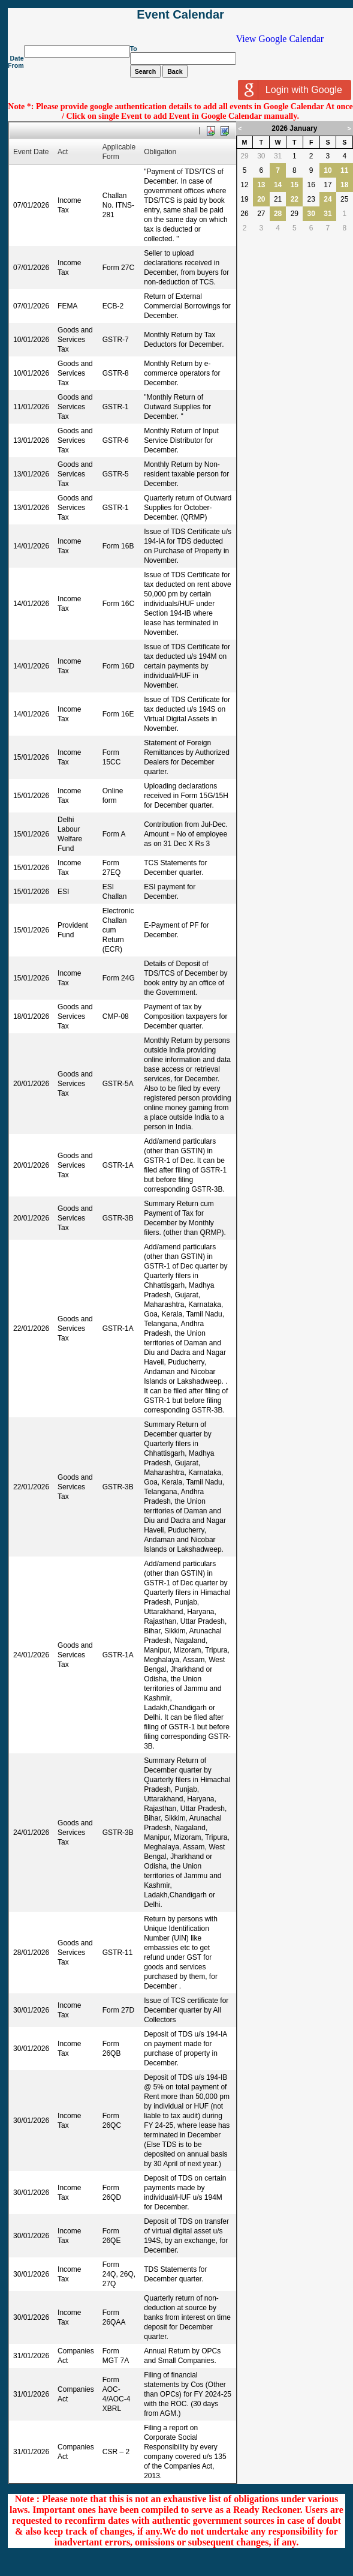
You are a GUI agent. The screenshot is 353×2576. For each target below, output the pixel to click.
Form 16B (118, 546)
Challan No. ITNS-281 (118, 205)
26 (244, 213)
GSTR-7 (115, 339)
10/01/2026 (31, 339)
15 (294, 185)
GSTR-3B (118, 1218)
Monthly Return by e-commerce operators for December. (182, 373)
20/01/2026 (31, 1083)
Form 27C (118, 267)
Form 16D (118, 666)
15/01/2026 (31, 757)
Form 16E (118, 714)
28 (278, 213)
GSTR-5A (118, 1083)
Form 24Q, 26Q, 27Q (118, 2274)
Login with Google (303, 90)
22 (294, 199)
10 (327, 170)
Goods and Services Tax (75, 339)
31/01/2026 (31, 2356)
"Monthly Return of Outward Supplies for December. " (177, 407)
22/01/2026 (31, 1328)
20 (261, 199)
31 (278, 156)
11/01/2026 (31, 407)
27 (261, 213)
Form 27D (118, 2010)
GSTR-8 (115, 373)
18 (344, 185)
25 (344, 199)
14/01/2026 (31, 546)
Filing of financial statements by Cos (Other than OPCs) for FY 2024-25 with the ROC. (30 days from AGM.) (187, 2394)
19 (244, 199)
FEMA (67, 306)
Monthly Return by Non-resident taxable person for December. (186, 474)
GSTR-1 (115, 407)
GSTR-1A (118, 1165)
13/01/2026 (31, 440)
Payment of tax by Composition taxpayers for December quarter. (185, 1016)
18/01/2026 (31, 1016)
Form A (114, 834)
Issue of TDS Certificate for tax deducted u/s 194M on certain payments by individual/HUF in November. (187, 666)
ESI (63, 891)
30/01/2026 (31, 2010)
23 (311, 199)
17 (327, 185)
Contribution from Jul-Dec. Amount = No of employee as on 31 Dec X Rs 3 (185, 834)
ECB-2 (112, 306)
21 (278, 199)
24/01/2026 (31, 1655)
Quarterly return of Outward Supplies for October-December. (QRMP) (187, 507)
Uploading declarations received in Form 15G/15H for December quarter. (186, 795)
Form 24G (118, 978)
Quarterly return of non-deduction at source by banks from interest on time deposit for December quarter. (187, 2317)
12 (244, 185)
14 (278, 185)
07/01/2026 (31, 205)
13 (261, 185)
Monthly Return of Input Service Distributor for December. (181, 440)
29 (244, 156)
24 (327, 199)
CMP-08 (115, 1016)
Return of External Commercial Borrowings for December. (187, 306)
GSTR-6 (115, 440)
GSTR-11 (117, 1952)
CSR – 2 (115, 2452)
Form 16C (118, 603)
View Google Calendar (280, 39)
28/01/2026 (31, 1952)
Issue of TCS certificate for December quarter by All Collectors (186, 2010)
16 (311, 185)
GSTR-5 (115, 474)
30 (261, 156)
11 (344, 170)
